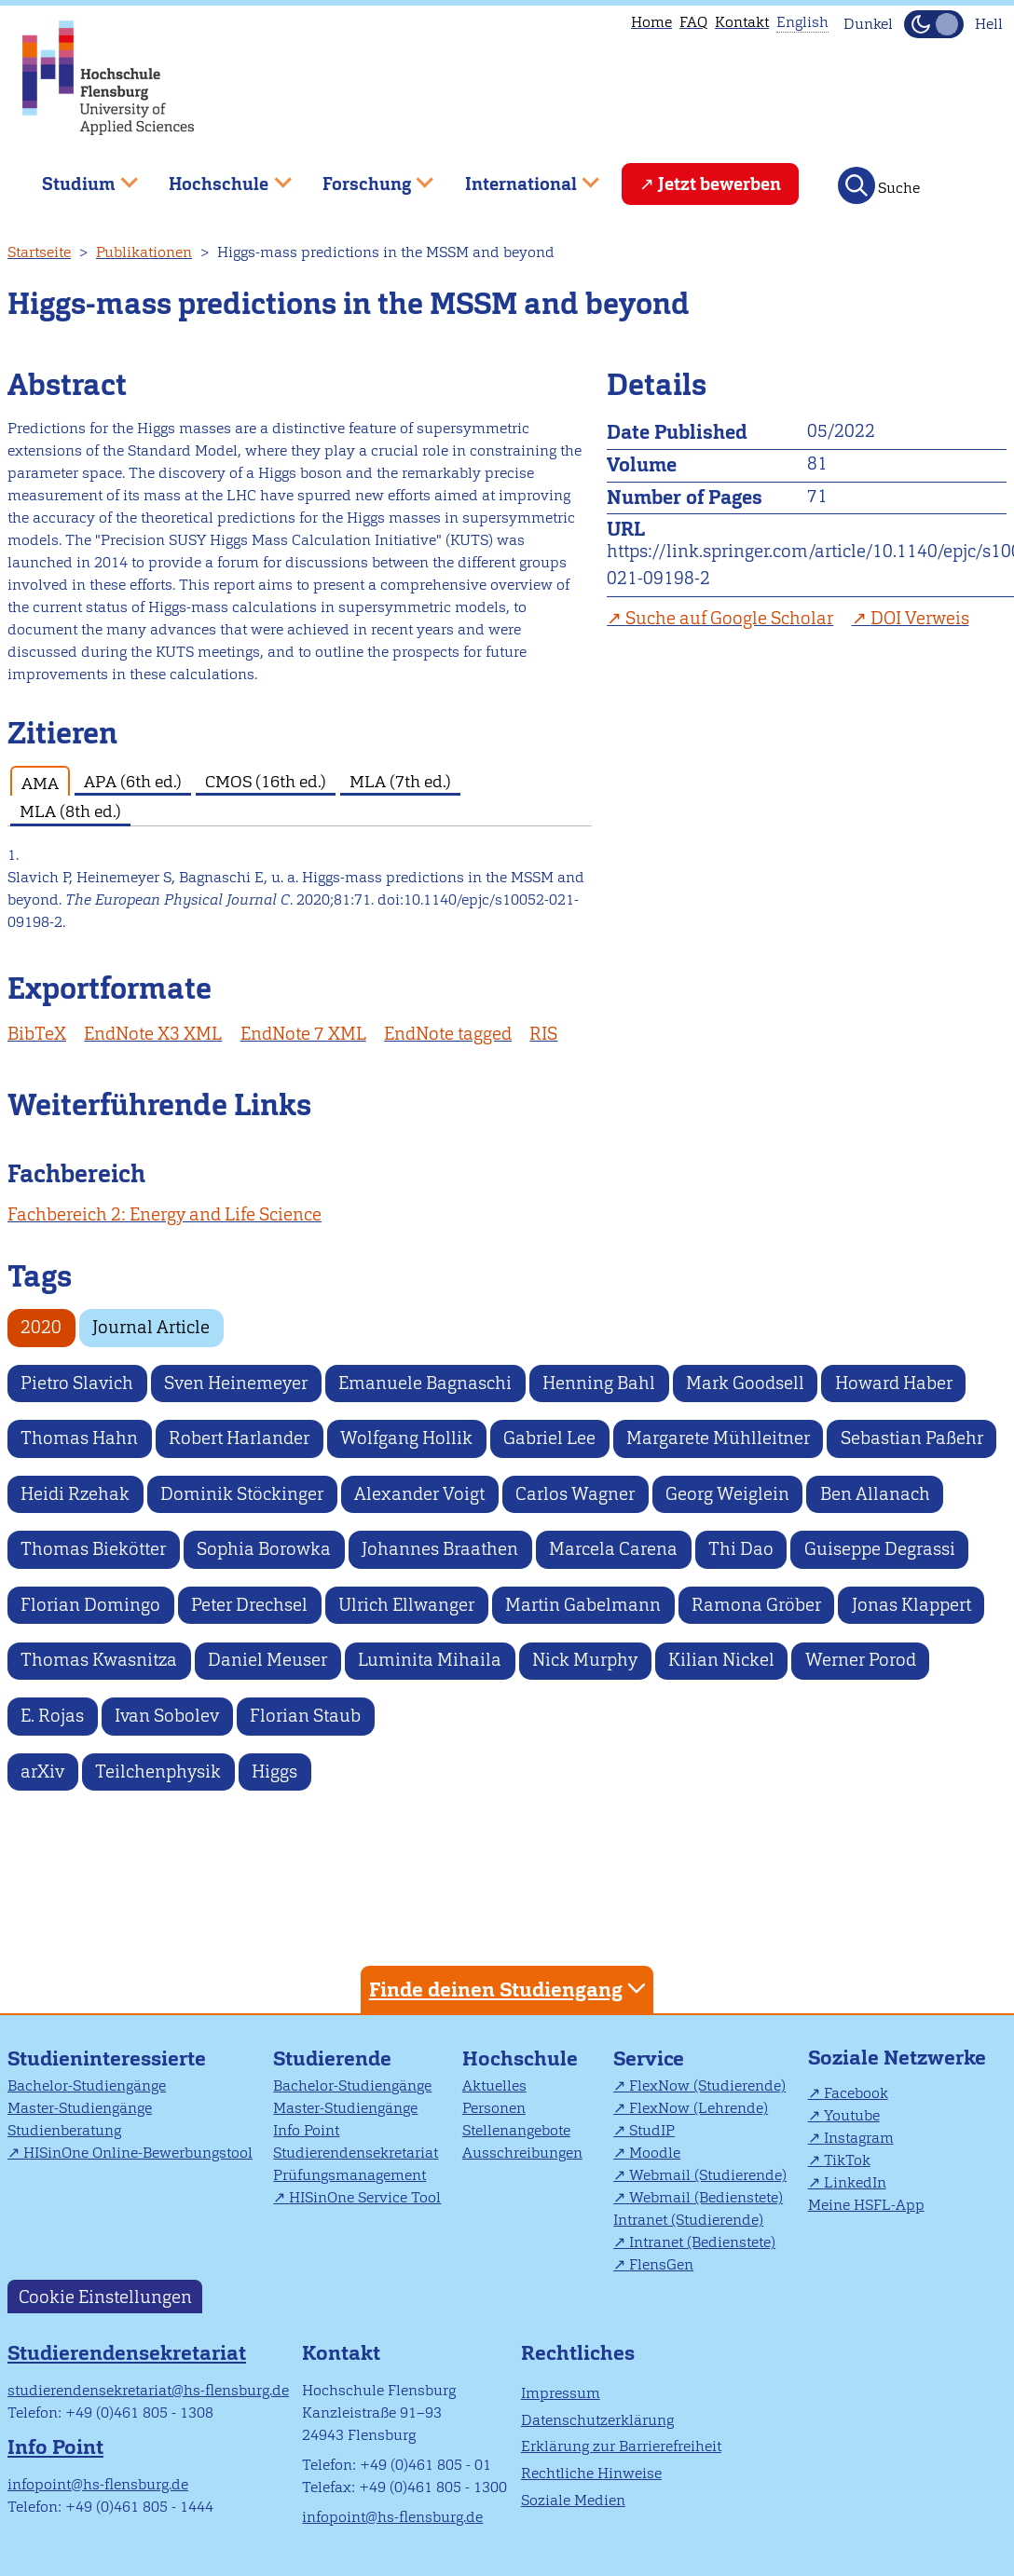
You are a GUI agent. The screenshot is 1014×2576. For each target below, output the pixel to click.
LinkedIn (855, 2182)
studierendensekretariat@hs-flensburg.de (148, 2390)
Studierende (332, 2058)
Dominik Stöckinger (241, 1494)
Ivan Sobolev (167, 1715)
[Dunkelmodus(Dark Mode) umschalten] (934, 24)
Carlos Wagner (575, 1494)
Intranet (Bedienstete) (702, 2242)
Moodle (654, 2152)
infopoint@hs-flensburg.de (97, 2484)
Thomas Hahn (79, 1438)
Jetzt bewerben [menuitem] (719, 184)
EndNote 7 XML (303, 1033)
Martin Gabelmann (583, 1604)
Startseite (39, 252)
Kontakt (742, 22)
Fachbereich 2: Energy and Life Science (164, 1214)
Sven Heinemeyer (236, 1383)
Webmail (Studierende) (708, 2175)
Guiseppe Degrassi (879, 1549)
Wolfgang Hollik (406, 1438)
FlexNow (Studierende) (707, 2085)
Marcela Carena (613, 1549)
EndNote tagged (448, 1033)
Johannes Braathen (440, 1549)
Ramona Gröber (756, 1604)
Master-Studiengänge (79, 2108)
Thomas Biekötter (93, 1549)
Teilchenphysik (158, 1771)
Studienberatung (64, 2130)
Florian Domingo (90, 1604)
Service (648, 2058)
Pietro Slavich (77, 1383)
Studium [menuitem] (76, 176)
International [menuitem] (518, 176)
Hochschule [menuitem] (217, 176)
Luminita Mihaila (429, 1659)
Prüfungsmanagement (349, 2175)
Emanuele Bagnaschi (425, 1383)
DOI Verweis (919, 618)
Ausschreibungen (522, 2152)
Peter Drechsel (249, 1604)
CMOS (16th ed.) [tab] (265, 781)
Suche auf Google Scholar (729, 618)
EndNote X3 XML (153, 1033)
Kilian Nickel (721, 1659)
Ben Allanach (875, 1494)
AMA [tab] (40, 783)
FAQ (693, 22)
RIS (543, 1033)
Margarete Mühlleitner (718, 1438)
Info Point (306, 2130)
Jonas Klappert (911, 1604)
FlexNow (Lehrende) (698, 2108)
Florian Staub (305, 1715)
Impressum (560, 2393)
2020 (41, 1327)
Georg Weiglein (727, 1494)
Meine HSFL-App (866, 2205)
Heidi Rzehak (75, 1494)
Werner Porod (860, 1659)
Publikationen (144, 252)
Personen (494, 2108)
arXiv (42, 1771)
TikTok (847, 2160)
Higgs (274, 1771)
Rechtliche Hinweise (591, 2473)
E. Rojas (52, 1715)
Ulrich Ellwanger (406, 1604)
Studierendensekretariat (355, 2152)
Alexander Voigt (419, 1494)
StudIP (652, 2130)
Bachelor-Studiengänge (86, 2085)
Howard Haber (893, 1383)
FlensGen (661, 2264)
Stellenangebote (516, 2130)
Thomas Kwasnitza (99, 1659)
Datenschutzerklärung (597, 2420)
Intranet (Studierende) (688, 2219)
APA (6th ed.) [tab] (133, 781)
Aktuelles (494, 2085)
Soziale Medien (573, 2500)
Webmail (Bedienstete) (706, 2197)
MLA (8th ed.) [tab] (70, 811)
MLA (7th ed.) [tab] (400, 781)
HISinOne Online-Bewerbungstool (138, 2152)
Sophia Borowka (264, 1549)
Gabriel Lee (549, 1438)
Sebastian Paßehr (912, 1438)
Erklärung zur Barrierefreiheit (621, 2446)
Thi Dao (741, 1549)
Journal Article (151, 1327)
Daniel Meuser (267, 1659)
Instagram (859, 2137)
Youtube (852, 2115)
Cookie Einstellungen (105, 2296)
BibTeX (36, 1033)
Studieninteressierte (106, 2058)
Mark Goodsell (745, 1383)
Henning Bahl (598, 1383)
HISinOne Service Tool (365, 2197)
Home (651, 22)
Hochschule (520, 2058)
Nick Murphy (584, 1659)
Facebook (856, 2093)
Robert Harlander (239, 1438)
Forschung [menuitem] (364, 176)
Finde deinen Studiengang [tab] (510, 1988)
